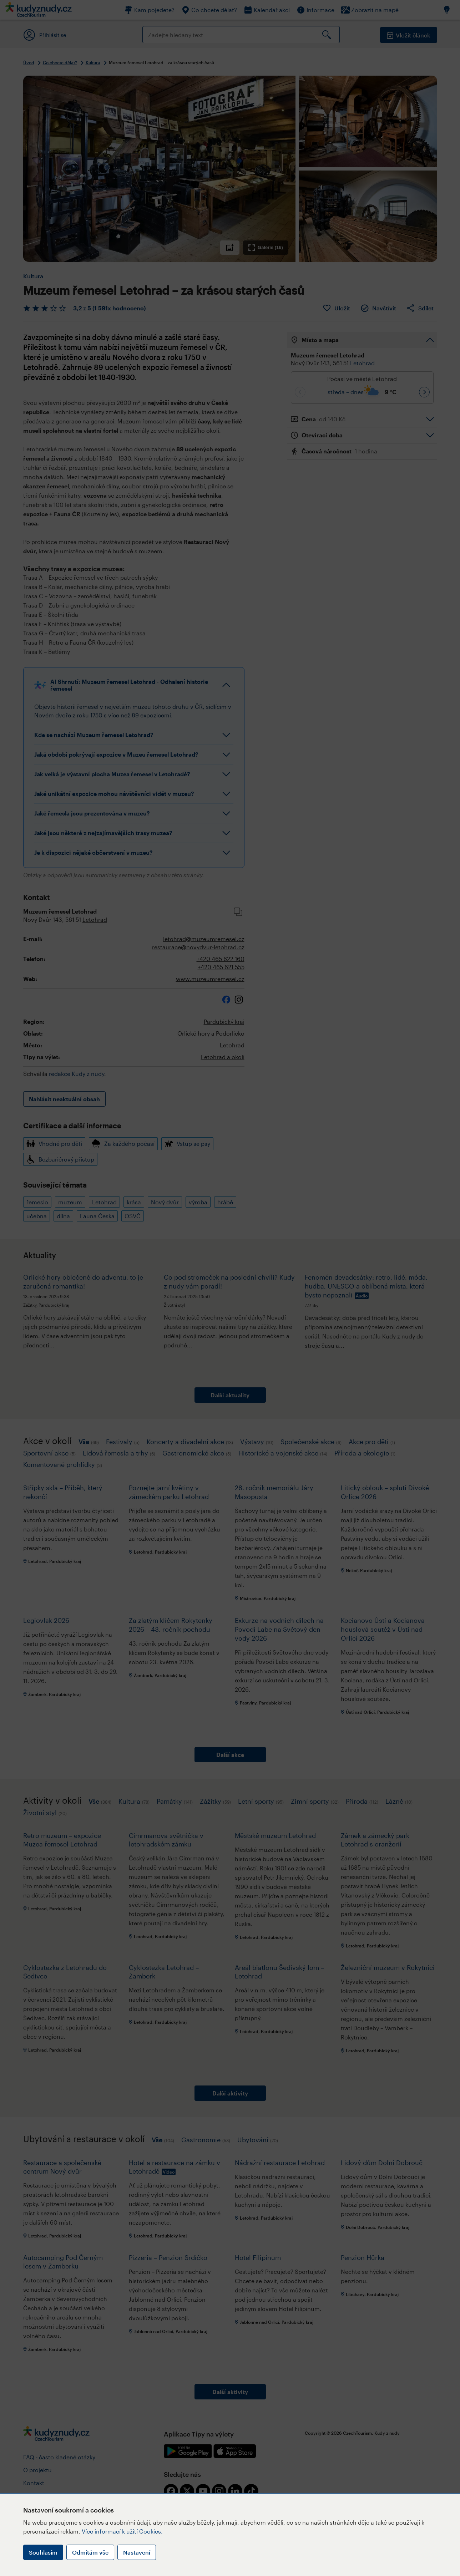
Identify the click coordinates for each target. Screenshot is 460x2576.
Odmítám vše (90, 2552)
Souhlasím (43, 2552)
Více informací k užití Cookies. (122, 2531)
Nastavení (136, 2552)
